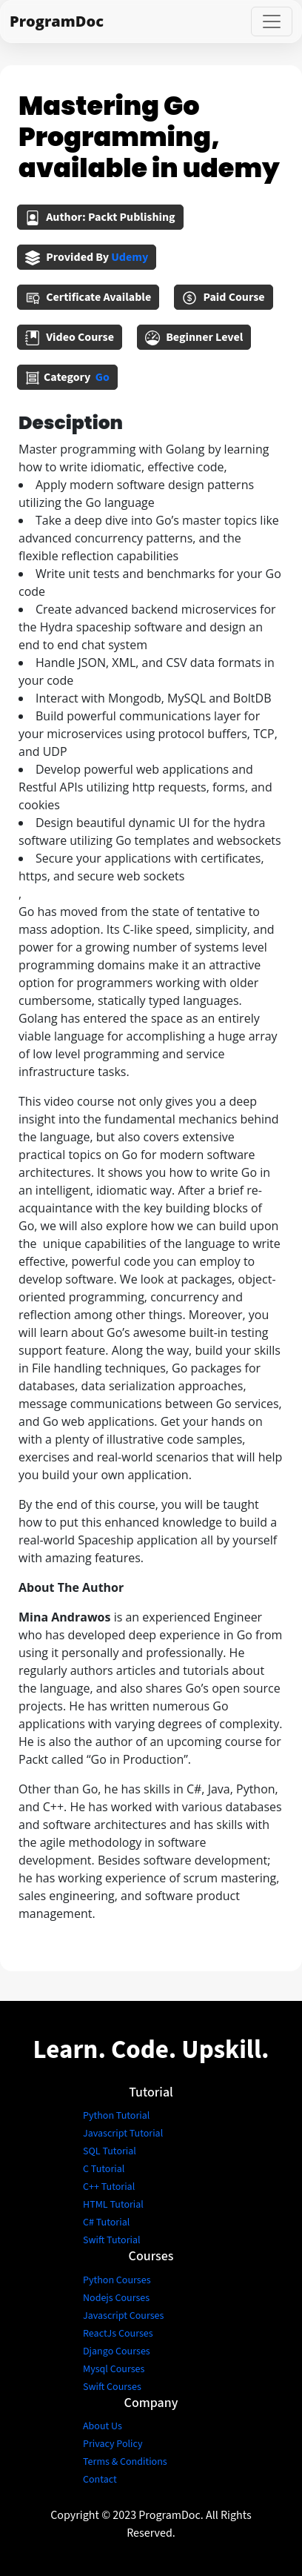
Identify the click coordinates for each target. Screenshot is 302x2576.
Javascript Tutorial (123, 2133)
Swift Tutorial (112, 2240)
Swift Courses (112, 2387)
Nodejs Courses (116, 2298)
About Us (102, 2426)
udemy (129, 257)
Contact (100, 2479)
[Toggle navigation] (271, 21)
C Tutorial (103, 2169)
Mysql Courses (113, 2369)
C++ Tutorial (109, 2187)
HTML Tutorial (113, 2204)
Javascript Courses (123, 2315)
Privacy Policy (113, 2444)
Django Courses (116, 2351)
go (102, 377)
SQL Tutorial (109, 2151)
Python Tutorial (116, 2115)
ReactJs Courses (118, 2333)
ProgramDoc (57, 21)
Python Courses (117, 2280)
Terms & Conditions (125, 2461)
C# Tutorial (106, 2222)
